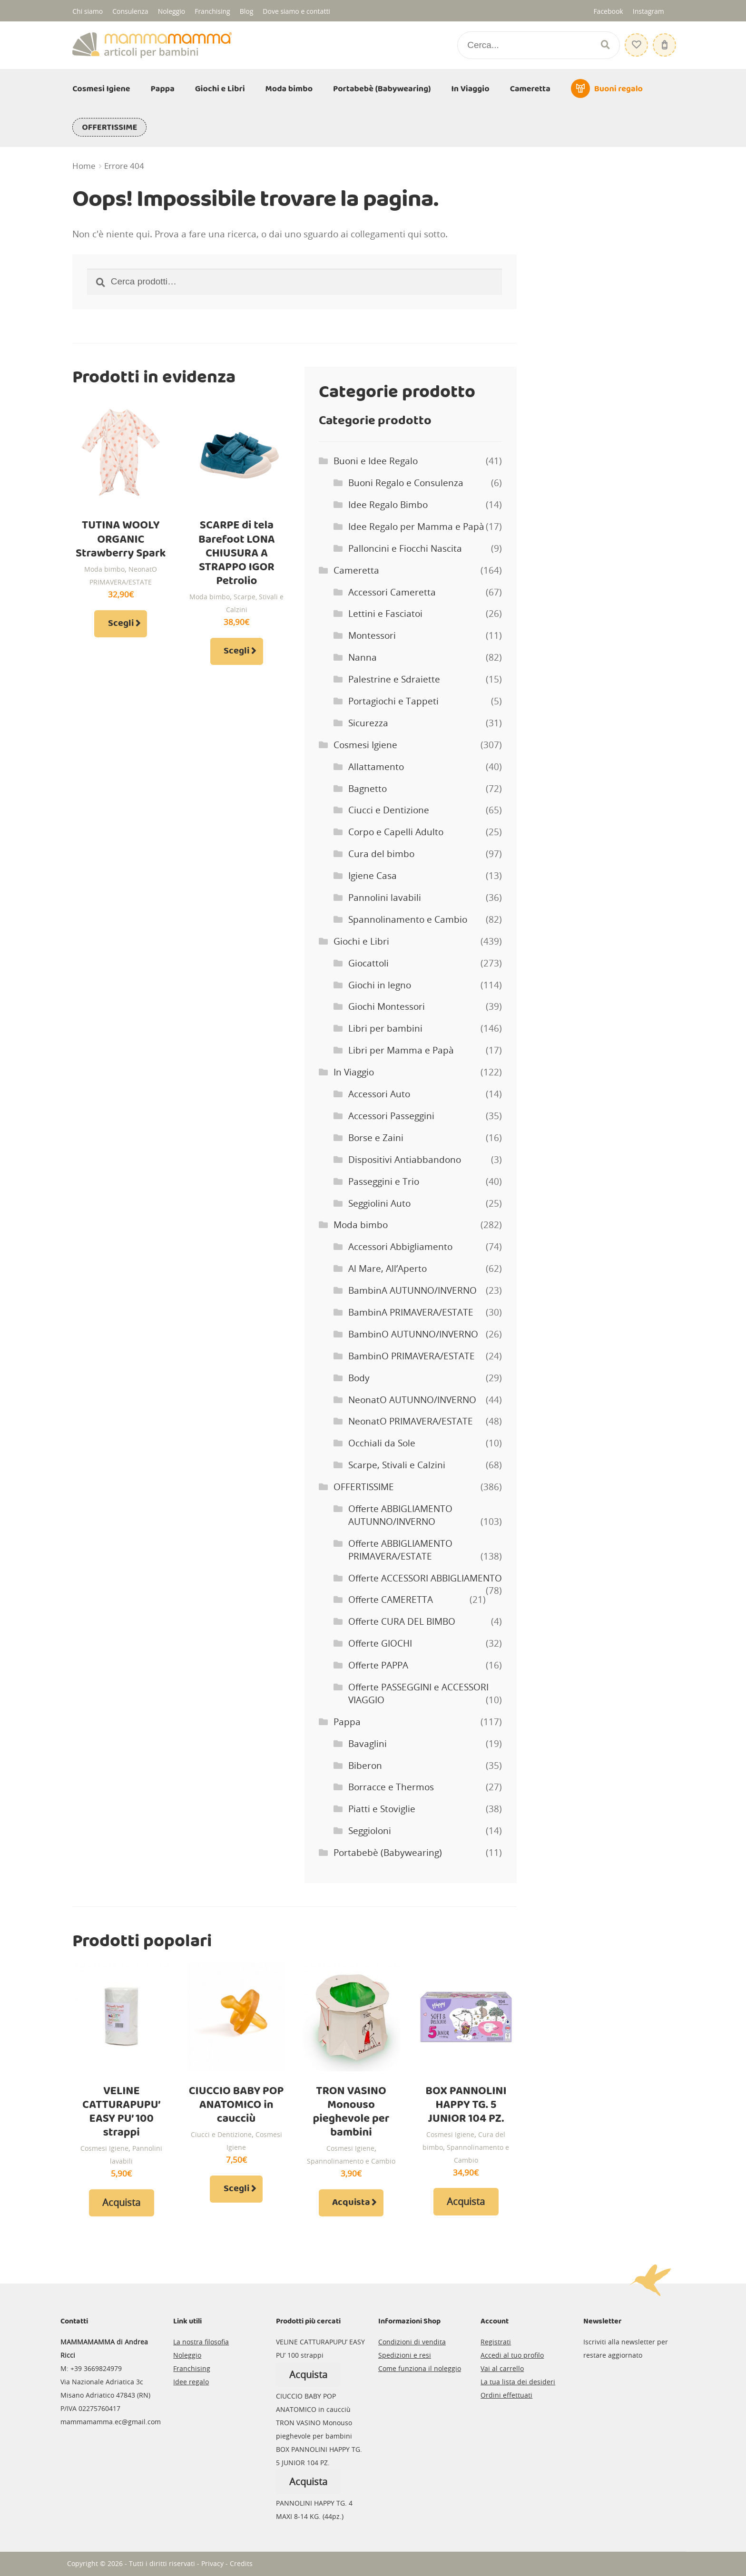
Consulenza (130, 11)
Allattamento (376, 767)
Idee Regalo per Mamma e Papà (416, 526)
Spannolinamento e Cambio (407, 919)
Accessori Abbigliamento (400, 1246)
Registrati (496, 2341)
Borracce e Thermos (391, 1787)
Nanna (362, 657)
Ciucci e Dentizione (388, 810)
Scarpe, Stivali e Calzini (396, 1465)
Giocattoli (368, 963)
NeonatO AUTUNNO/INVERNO (412, 1400)
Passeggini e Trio (383, 1181)
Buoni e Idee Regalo (376, 461)
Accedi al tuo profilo (512, 2355)
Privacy (212, 2563)
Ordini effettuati (506, 2395)
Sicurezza (368, 723)
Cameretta (530, 89)
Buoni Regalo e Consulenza (405, 483)
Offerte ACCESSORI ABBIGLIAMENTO (425, 1578)
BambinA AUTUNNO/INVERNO (412, 1290)
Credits (241, 2563)
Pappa (163, 89)
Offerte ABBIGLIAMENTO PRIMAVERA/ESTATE (400, 1549)
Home (84, 166)
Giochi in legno (379, 985)
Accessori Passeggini (391, 1116)
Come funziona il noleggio (419, 2368)
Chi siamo (87, 11)
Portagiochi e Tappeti (393, 701)
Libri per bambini (385, 1028)
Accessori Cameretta (392, 592)
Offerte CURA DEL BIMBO (401, 1621)
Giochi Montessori (386, 1006)
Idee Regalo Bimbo (388, 504)
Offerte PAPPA (378, 1665)
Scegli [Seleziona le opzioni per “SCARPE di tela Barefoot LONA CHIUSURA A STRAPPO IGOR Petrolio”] (236, 651)
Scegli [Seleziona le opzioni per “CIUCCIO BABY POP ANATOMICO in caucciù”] (236, 2188)
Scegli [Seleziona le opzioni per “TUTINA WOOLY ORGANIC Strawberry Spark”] (121, 623)
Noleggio (172, 11)
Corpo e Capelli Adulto (395, 832)
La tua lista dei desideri (518, 2381)
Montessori (372, 635)
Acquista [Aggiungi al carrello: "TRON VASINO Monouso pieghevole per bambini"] (351, 2202)
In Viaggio (471, 89)
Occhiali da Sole (381, 1443)
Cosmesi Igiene (101, 89)
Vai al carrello (502, 2368)
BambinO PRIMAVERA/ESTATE (411, 1356)
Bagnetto (367, 788)
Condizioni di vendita (412, 2341)
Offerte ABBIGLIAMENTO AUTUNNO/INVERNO (400, 1515)
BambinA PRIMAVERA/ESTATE (410, 1312)
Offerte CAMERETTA (390, 1599)
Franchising (212, 11)
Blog (247, 11)
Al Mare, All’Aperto (387, 1268)
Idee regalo (191, 2381)
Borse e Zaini (375, 1138)
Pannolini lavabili (384, 897)
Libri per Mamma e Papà (401, 1050)
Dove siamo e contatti (296, 11)
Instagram (648, 11)
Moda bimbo (289, 89)
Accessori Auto (379, 1094)
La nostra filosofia (201, 2341)
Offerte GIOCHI (380, 1643)
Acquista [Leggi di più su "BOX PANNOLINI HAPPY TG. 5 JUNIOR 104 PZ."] (466, 2201)
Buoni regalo (618, 89)
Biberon (365, 1765)
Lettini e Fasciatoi (385, 613)
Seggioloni (369, 1831)
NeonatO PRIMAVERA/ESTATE (410, 1421)
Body (359, 1378)
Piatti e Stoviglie (381, 1809)
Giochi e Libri (220, 89)
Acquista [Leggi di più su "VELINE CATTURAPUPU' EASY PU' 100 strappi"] (121, 2202)
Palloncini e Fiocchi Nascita (405, 548)
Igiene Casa (372, 875)
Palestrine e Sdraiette (394, 679)
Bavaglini (367, 1743)
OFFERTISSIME (109, 127)
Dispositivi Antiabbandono (404, 1159)
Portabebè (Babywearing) (382, 89)
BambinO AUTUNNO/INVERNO (413, 1334)
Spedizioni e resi (404, 2355)
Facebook (608, 11)
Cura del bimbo (381, 854)
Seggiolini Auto (379, 1203)
